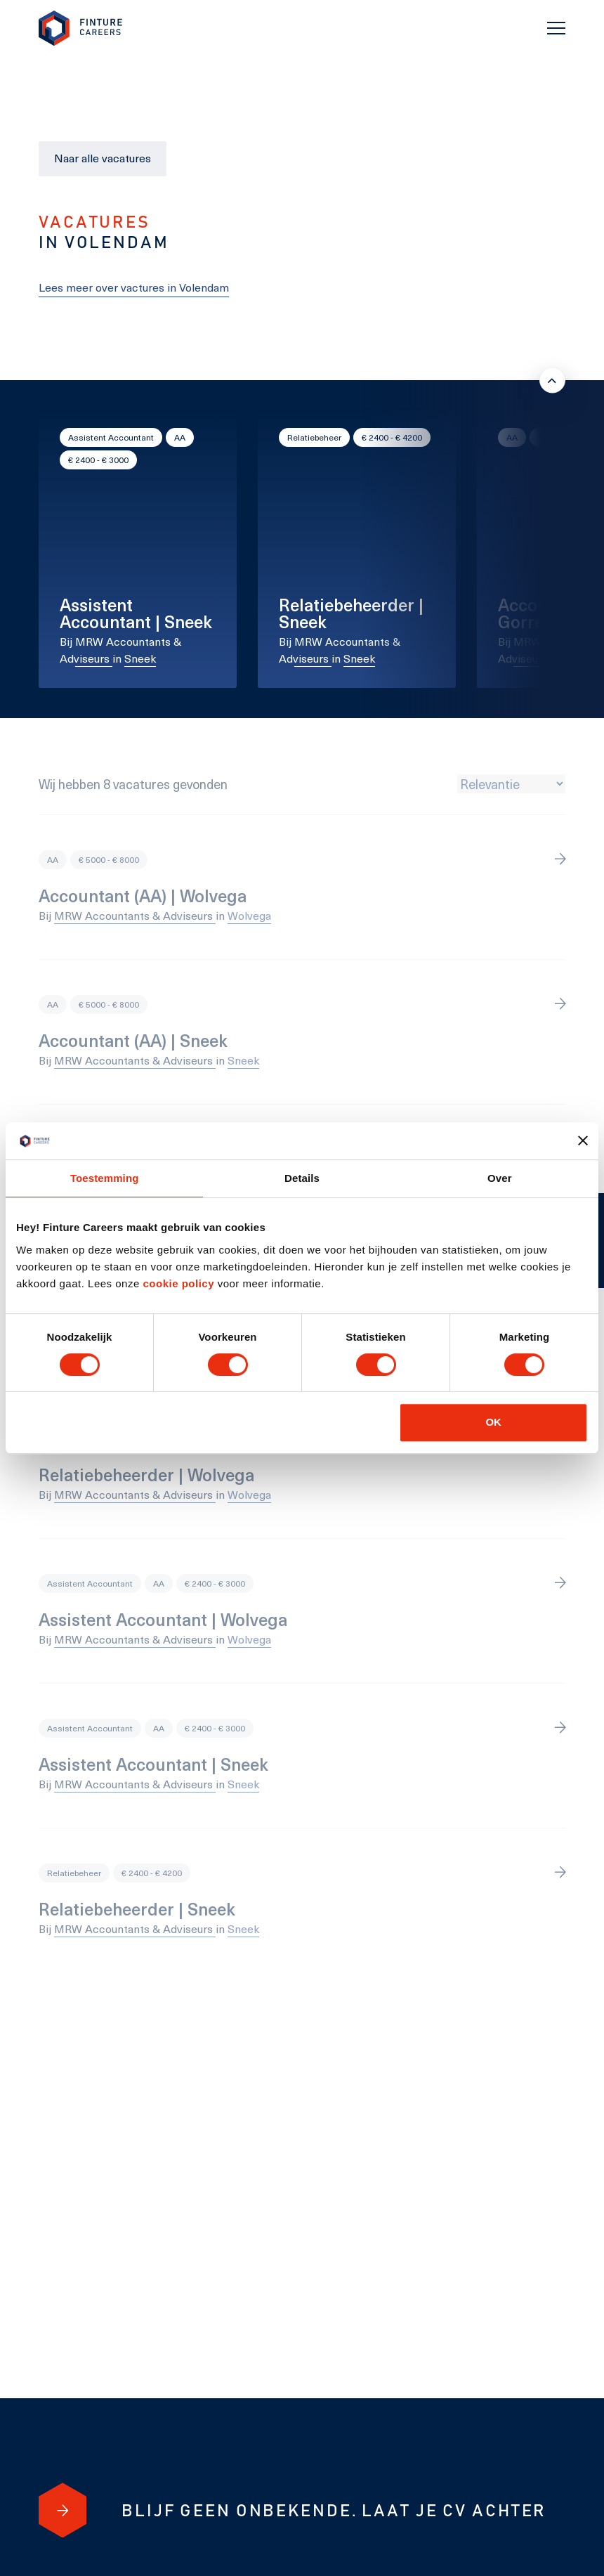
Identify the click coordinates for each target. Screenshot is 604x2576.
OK (493, 1422)
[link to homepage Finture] (81, 28)
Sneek (140, 658)
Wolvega (249, 915)
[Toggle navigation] (556, 28)
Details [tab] (302, 1178)
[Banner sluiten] (583, 1140)
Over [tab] (499, 1178)
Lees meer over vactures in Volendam (134, 287)
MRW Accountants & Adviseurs (135, 915)
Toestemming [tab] (104, 1178)
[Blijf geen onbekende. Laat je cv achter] (62, 2510)
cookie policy (177, 1283)
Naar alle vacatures (102, 157)
